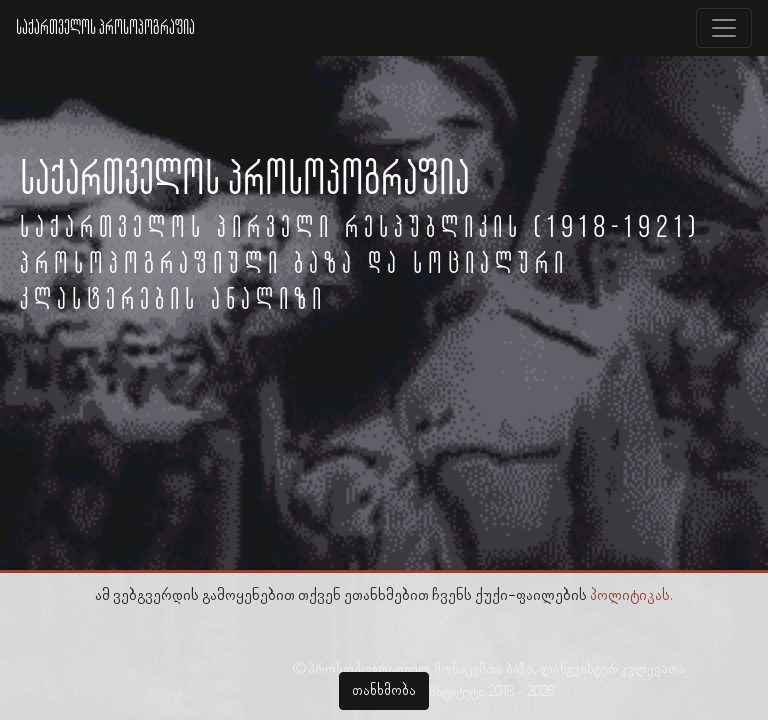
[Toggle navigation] (724, 28)
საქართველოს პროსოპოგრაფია (105, 28)
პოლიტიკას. (631, 596)
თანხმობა (384, 691)
